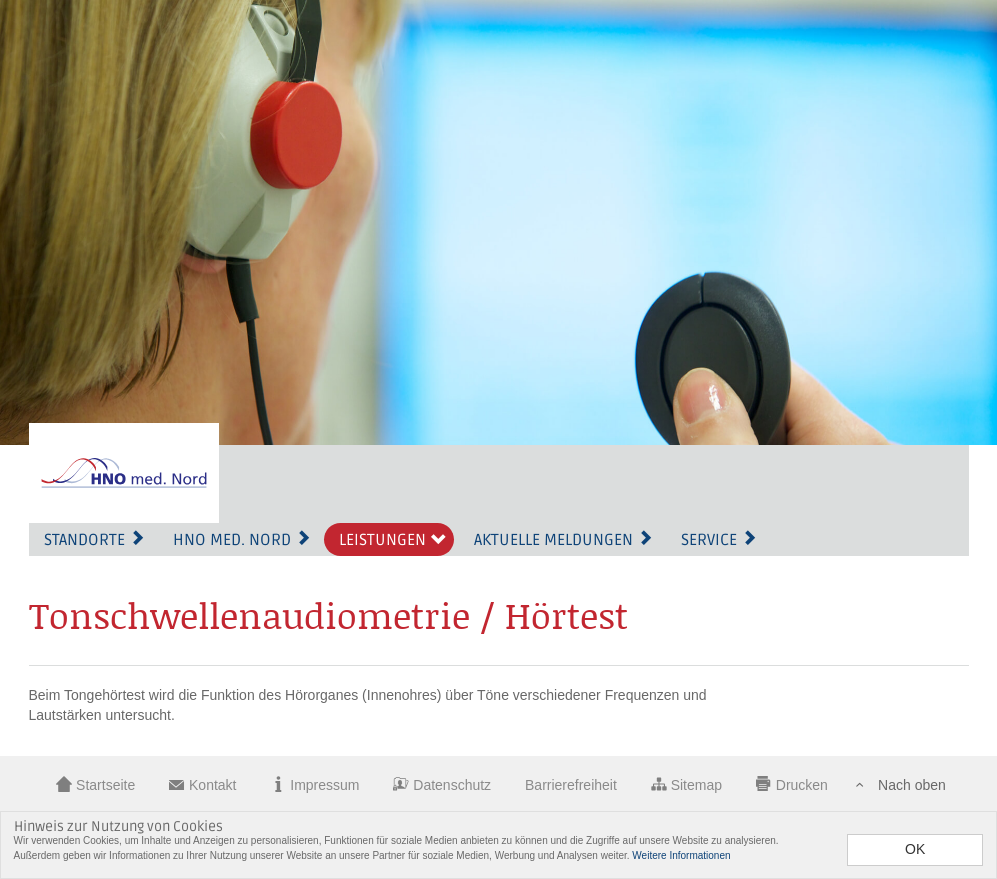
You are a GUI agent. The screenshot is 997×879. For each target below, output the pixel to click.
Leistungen (392, 540)
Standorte (94, 540)
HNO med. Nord (242, 540)
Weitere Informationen (681, 855)
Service (719, 540)
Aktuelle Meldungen (563, 540)
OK (915, 849)
